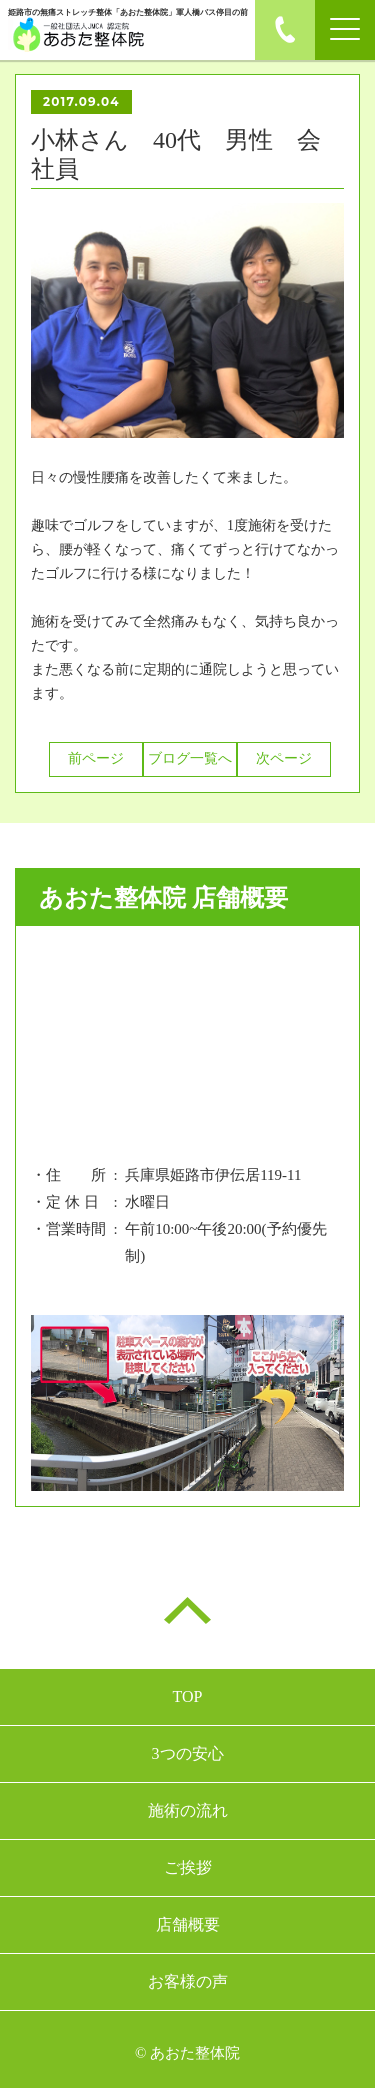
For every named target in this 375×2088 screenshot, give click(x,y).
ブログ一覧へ (190, 758)
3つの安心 (188, 1753)
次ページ (284, 758)
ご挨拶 (188, 1867)
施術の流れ (188, 1810)
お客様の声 (188, 1981)
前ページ (96, 758)
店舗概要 (188, 1924)
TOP (188, 1696)
